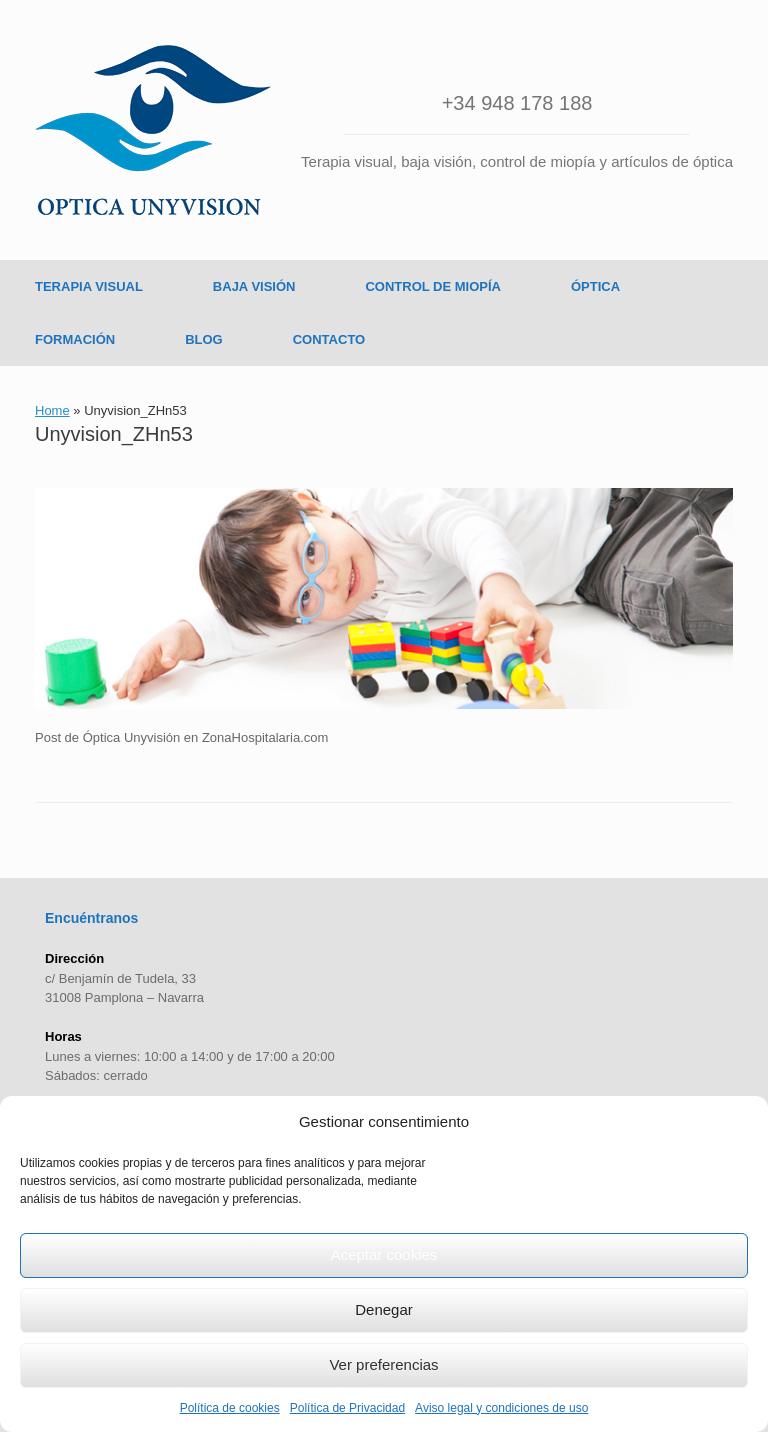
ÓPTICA (595, 286)
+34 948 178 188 (517, 103)
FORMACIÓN (75, 339)
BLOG (204, 339)
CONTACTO (329, 339)
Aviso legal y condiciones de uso (501, 1408)
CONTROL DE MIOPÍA (433, 286)
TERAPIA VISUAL (89, 286)
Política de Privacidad (347, 1408)
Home (52, 410)
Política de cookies (230, 1408)
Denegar (384, 1309)
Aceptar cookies (384, 1254)
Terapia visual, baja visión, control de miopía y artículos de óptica (517, 161)
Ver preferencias (383, 1364)
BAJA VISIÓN (254, 286)
